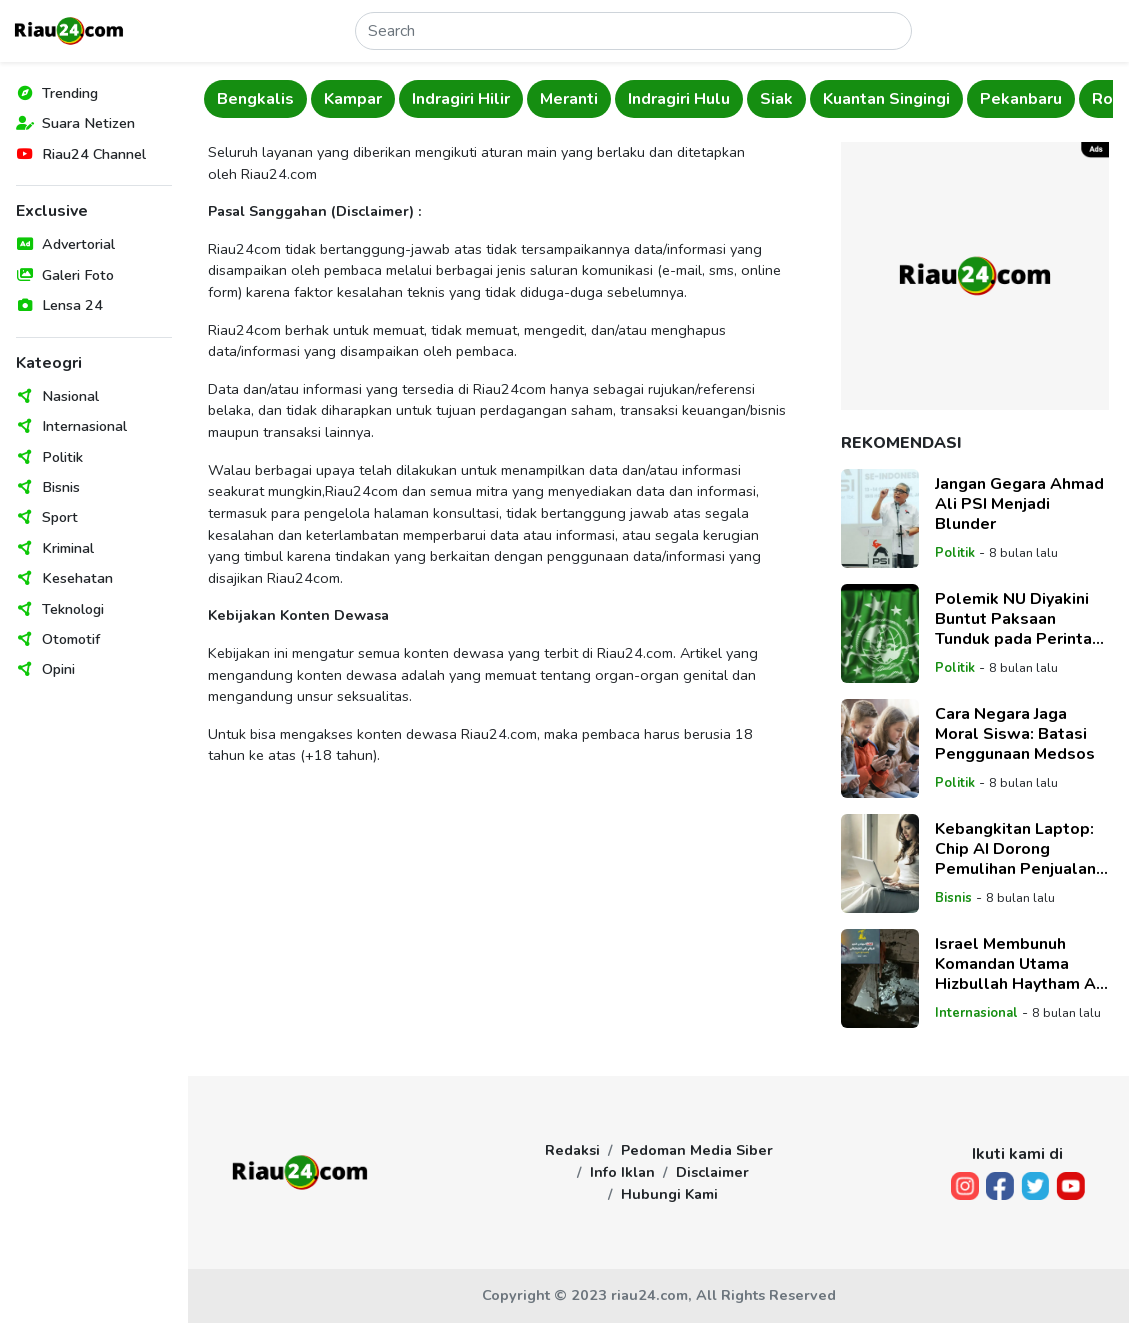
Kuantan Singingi (886, 99)
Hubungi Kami (669, 1194)
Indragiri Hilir (461, 99)
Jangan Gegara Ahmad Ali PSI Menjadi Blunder (1019, 504)
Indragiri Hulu (679, 99)
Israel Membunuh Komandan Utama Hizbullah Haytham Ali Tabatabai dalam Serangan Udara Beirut (1021, 964)
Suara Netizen (88, 123)
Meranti (569, 99)
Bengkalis (255, 99)
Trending (70, 93)
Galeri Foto (78, 275)
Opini (58, 669)
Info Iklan (622, 1172)
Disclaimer (712, 1172)
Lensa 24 (72, 305)
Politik (62, 457)
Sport (60, 517)
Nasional (70, 396)
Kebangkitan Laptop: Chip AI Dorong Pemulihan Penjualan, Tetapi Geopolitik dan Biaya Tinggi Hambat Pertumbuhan (1018, 849)
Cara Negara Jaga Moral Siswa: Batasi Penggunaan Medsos (1015, 734)
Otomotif (71, 639)
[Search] (633, 31)
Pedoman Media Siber (697, 1150)
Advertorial (78, 244)
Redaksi (572, 1150)
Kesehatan (77, 578)
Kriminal (68, 548)
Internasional (84, 426)
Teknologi (73, 609)
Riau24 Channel (94, 154)
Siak (776, 99)
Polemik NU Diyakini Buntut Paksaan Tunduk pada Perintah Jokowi (1018, 619)
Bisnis (61, 487)
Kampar (353, 99)
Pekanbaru (1021, 99)
